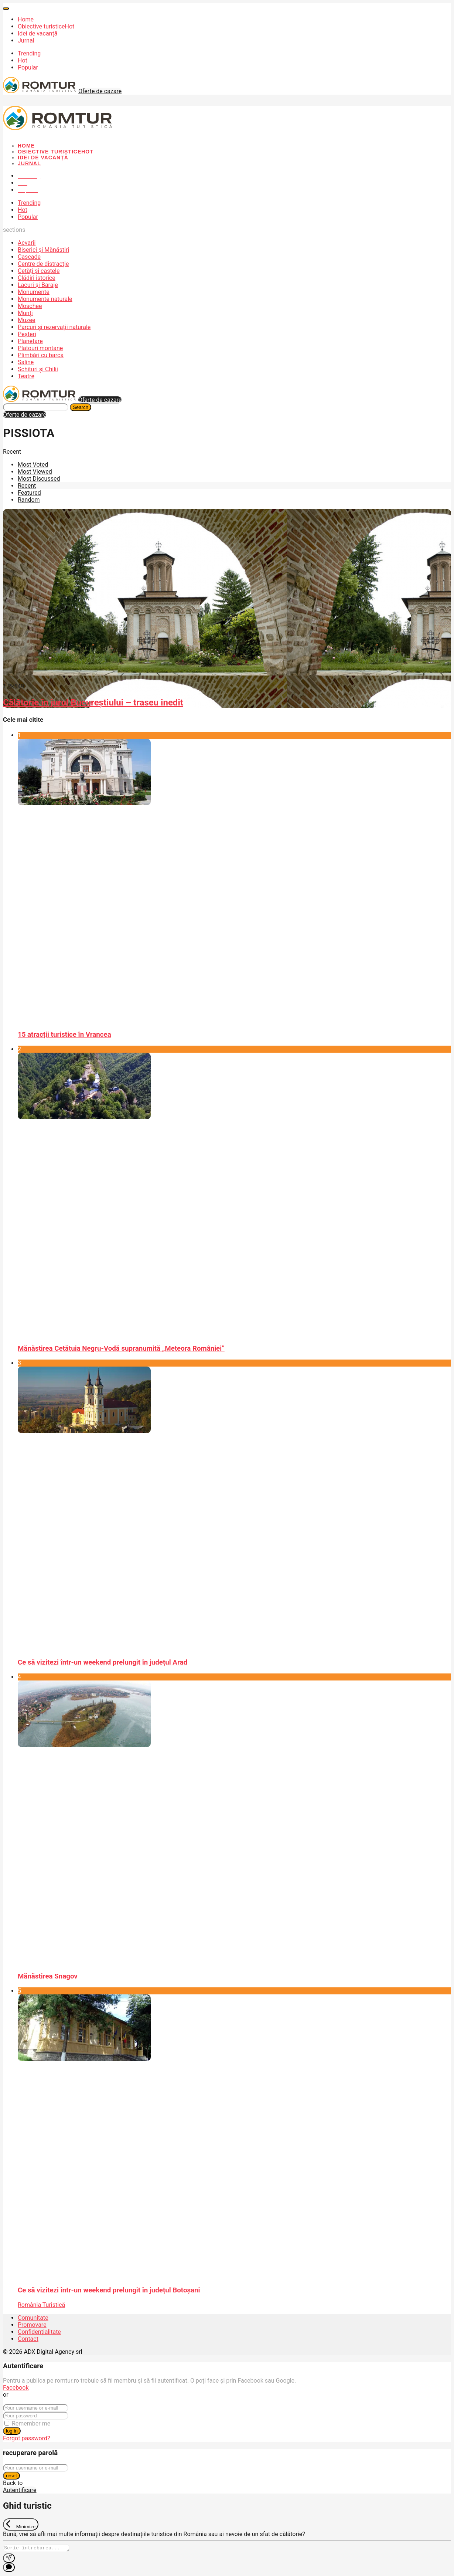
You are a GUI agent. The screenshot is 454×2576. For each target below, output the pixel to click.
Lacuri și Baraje (38, 284)
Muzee (26, 320)
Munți (25, 313)
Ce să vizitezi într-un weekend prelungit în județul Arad (102, 1662)
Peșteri (27, 334)
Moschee (30, 305)
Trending (29, 53)
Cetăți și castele (38, 270)
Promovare (32, 2324)
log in (12, 2431)
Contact (28, 2338)
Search (80, 407)
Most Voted (33, 464)
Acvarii (26, 242)
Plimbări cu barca (41, 355)
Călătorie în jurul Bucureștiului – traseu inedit (93, 702)
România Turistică (41, 2304)
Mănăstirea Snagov (48, 1976)
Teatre (26, 376)
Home (26, 19)
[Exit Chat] (20, 2524)
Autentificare (20, 2490)
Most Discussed (39, 478)
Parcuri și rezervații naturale (54, 327)
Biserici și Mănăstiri (43, 249)
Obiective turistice (46, 26)
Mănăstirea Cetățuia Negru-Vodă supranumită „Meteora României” (121, 1348)
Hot (22, 60)
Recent (27, 485)
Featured (29, 492)
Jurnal (26, 40)
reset (11, 2475)
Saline (26, 362)
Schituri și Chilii (38, 369)
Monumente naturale (45, 298)
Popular (28, 67)
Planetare (30, 341)
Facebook (15, 2387)
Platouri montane (40, 348)
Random (29, 499)
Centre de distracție (43, 263)
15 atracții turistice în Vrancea (64, 1034)
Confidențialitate (39, 2331)
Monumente (34, 291)
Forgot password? (26, 2438)
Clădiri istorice (36, 277)
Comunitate (33, 2317)
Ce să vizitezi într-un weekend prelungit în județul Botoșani (109, 2290)
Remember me (31, 2423)
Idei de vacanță (37, 33)
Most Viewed (35, 471)
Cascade (29, 256)
